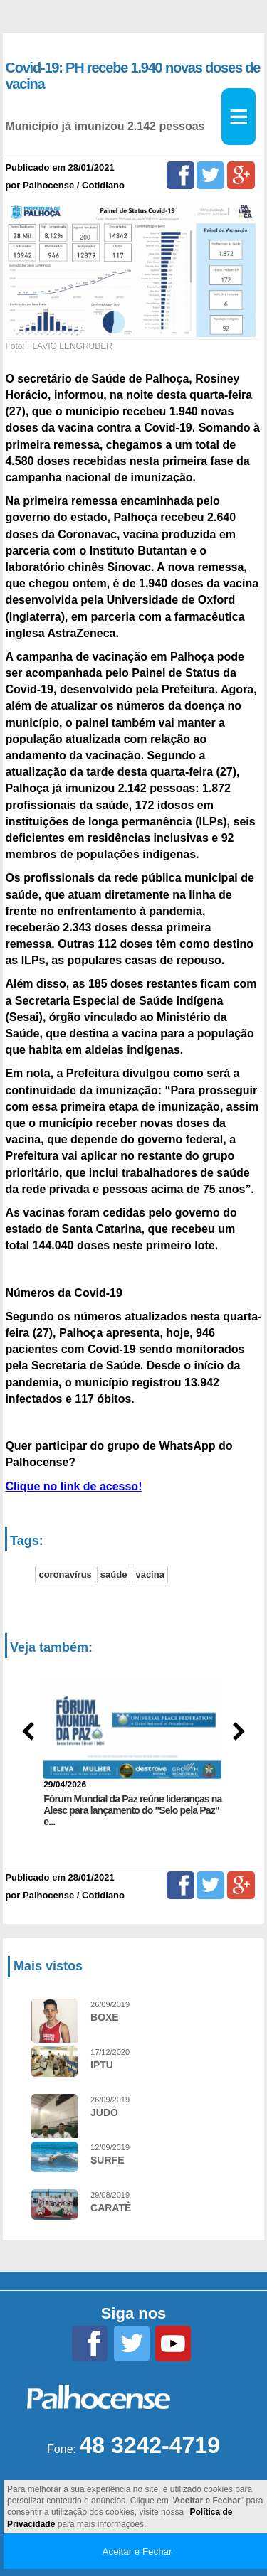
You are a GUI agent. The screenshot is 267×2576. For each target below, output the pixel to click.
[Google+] (241, 175)
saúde (113, 1574)
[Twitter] (210, 175)
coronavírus (64, 1574)
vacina (149, 1574)
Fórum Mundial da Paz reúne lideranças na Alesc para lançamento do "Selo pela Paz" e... (132, 1809)
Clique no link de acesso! (73, 1486)
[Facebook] (180, 175)
